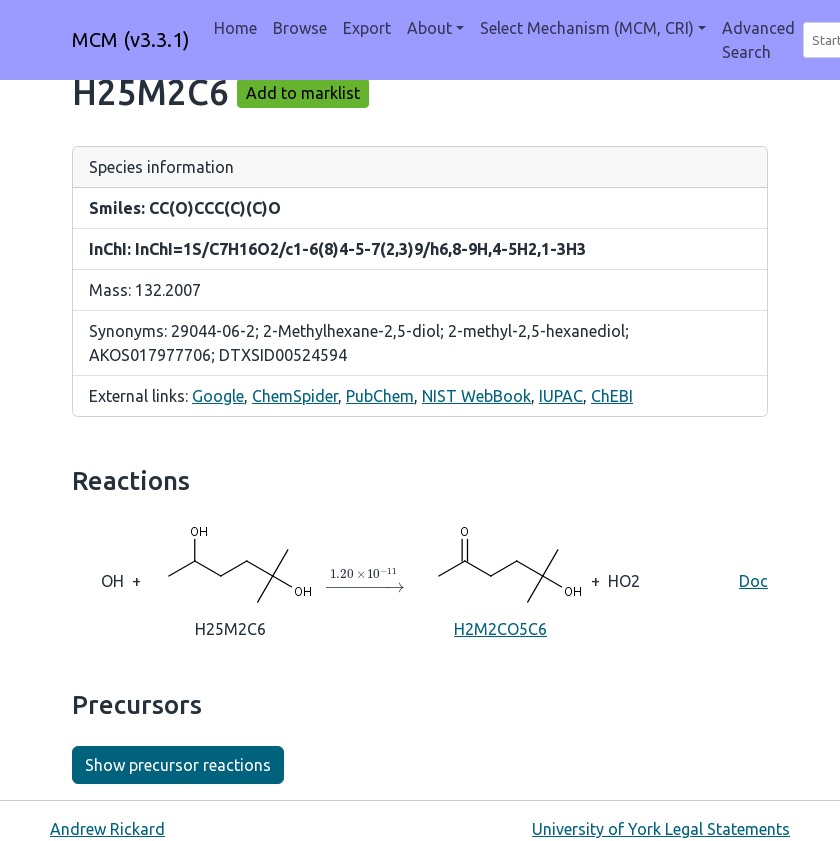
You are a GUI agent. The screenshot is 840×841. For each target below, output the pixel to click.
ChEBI (612, 396)
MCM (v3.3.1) (131, 39)
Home (235, 28)
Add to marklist (303, 93)
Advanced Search (758, 40)
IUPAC (561, 396)
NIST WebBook (476, 396)
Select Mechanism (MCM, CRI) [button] (587, 28)
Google (218, 396)
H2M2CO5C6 (501, 579)
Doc (753, 581)
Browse (300, 28)
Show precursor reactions (178, 765)
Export (367, 28)
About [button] (429, 28)
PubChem (380, 396)
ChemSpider (295, 396)
